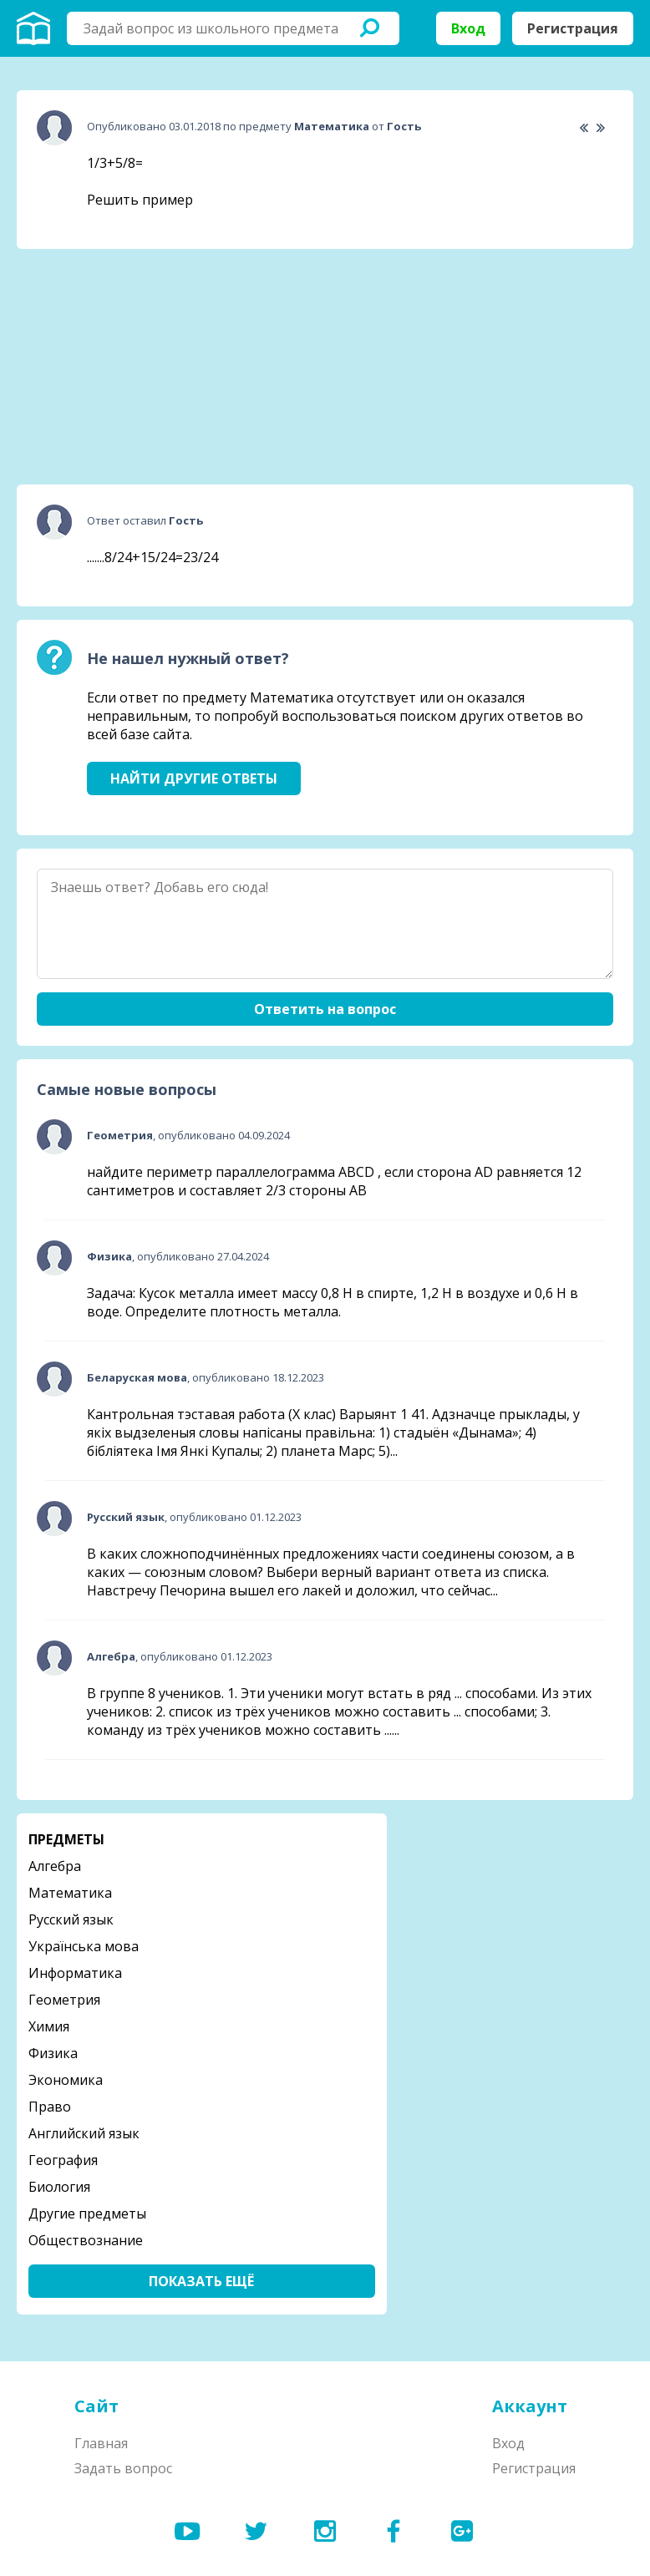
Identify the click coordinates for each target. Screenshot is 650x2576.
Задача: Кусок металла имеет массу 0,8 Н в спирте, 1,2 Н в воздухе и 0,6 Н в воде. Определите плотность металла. (332, 1302)
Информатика (75, 1973)
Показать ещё (201, 2281)
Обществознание (85, 2240)
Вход (468, 28)
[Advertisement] (142, 366)
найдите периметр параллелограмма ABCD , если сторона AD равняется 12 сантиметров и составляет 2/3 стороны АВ (334, 1181)
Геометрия (64, 1999)
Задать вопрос (123, 2468)
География (63, 2160)
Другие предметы (87, 2213)
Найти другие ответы (193, 778)
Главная (101, 2443)
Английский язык (84, 2133)
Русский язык (71, 1919)
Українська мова (83, 1946)
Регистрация (572, 28)
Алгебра (54, 1866)
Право (49, 2106)
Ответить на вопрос (325, 1009)
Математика (70, 1893)
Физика (53, 2053)
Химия (48, 2026)
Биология (59, 2187)
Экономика (65, 2080)
